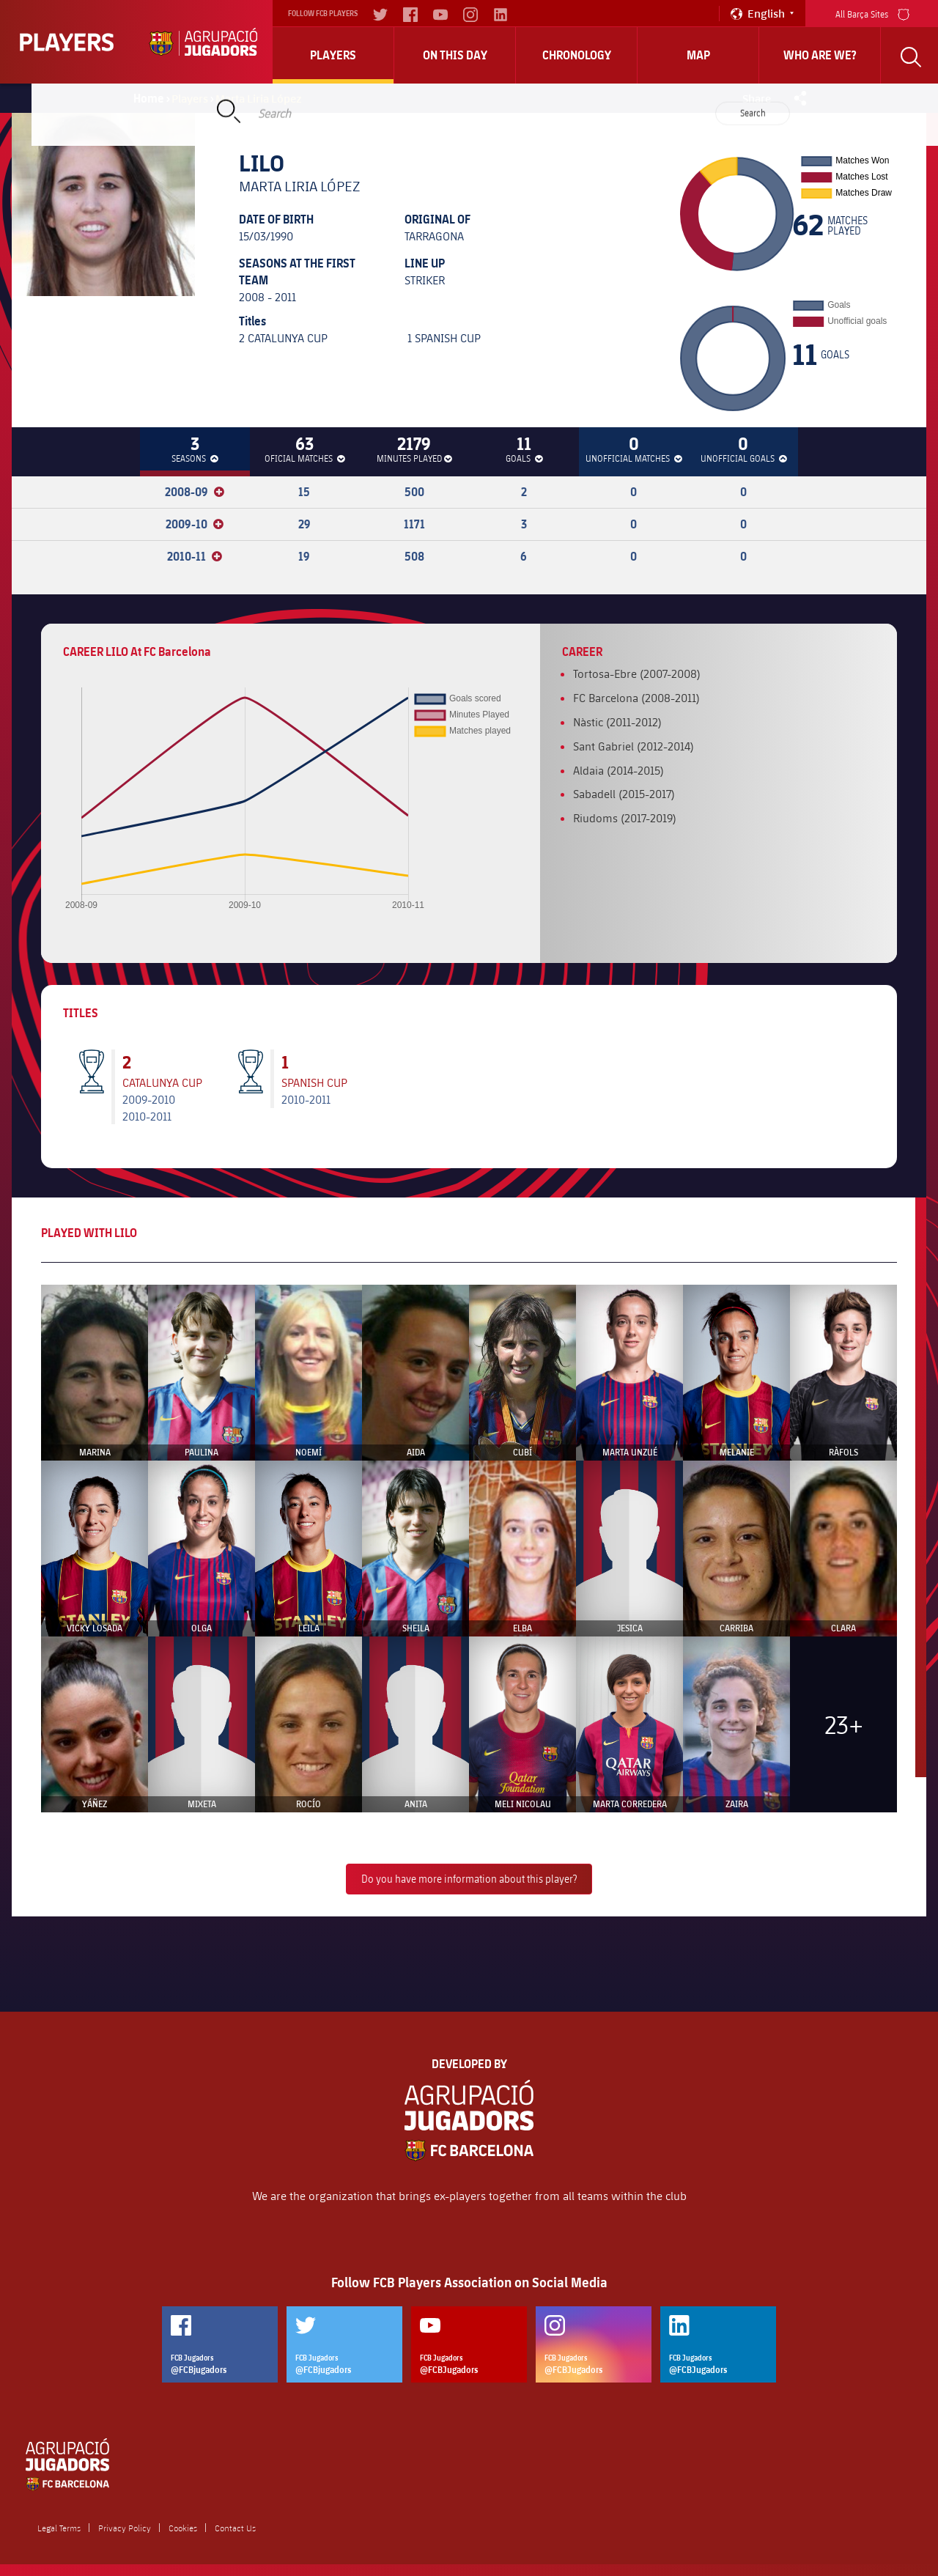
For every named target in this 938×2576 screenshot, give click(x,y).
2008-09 (194, 491)
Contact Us (235, 2528)
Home (148, 98)
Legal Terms (59, 2528)
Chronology (576, 55)
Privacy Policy (124, 2528)
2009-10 (195, 524)
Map (698, 55)
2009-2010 (148, 1099)
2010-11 (194, 556)
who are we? (820, 55)
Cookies (183, 2528)
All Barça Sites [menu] (872, 13)
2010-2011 (146, 1116)
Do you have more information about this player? (469, 1878)
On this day (455, 55)
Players (333, 55)
